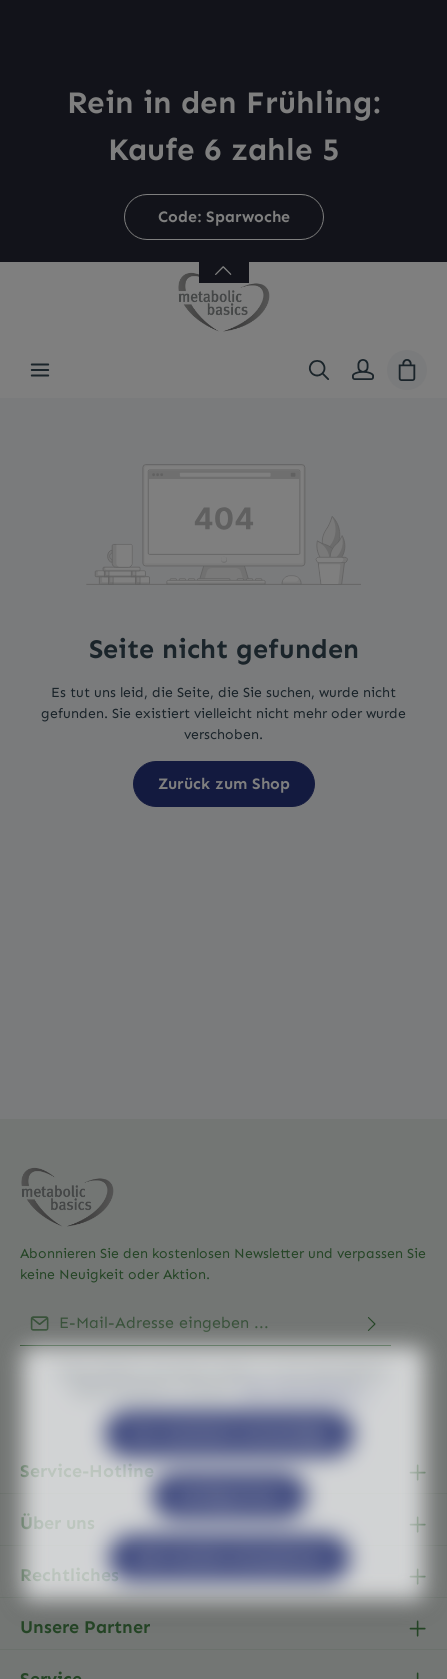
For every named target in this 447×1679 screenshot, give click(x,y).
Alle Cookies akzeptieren (229, 1600)
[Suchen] (319, 370)
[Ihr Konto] (363, 370)
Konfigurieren (229, 1538)
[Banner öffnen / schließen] (224, 259)
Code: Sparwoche (224, 216)
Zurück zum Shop (224, 783)
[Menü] (40, 370)
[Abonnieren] (372, 1323)
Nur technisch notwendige (229, 1476)
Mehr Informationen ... (306, 1433)
